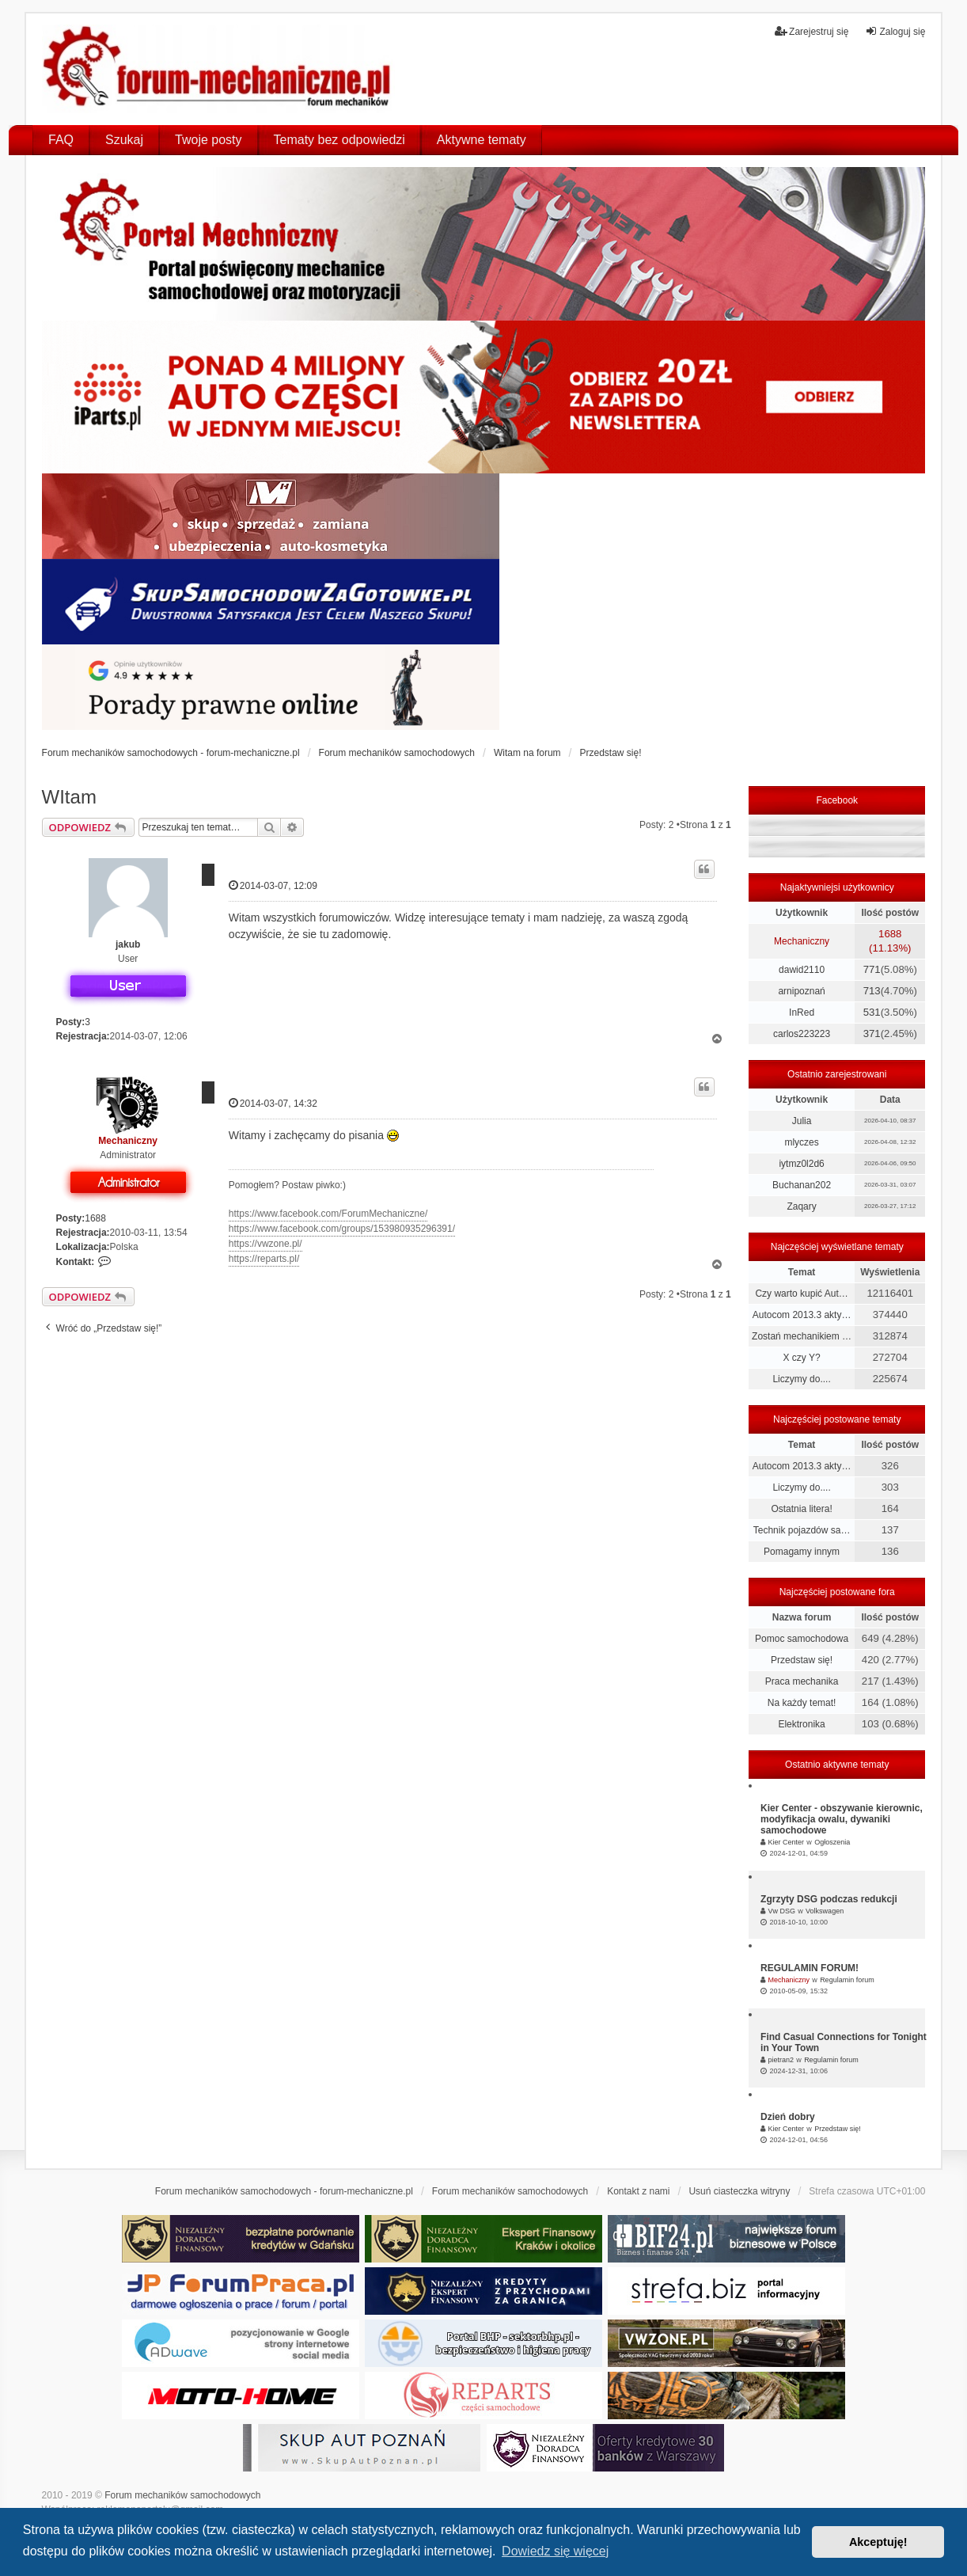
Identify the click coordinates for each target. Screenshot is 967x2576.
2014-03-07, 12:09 (273, 885)
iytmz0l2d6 (801, 1163)
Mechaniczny (127, 1140)
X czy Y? (802, 1357)
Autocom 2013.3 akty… (802, 1314)
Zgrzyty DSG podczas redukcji (828, 1899)
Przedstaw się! (801, 1660)
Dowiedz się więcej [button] (555, 2551)
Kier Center (786, 1842)
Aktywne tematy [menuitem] (481, 139)
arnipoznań (801, 991)
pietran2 (781, 2060)
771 (872, 969)
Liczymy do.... (801, 1379)
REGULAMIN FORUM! (809, 1968)
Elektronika (801, 1724)
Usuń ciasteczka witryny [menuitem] (739, 2191)
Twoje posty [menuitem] (208, 139)
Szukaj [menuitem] (124, 139)
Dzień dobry (787, 2116)
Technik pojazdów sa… (802, 1530)
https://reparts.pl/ (264, 1258)
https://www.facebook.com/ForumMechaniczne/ (328, 1213)
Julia (802, 1121)
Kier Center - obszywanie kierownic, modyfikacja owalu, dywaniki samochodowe (841, 1819)
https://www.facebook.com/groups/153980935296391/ (342, 1228)
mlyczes (801, 1142)
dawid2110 (802, 969)
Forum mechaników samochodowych (182, 2495)
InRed (801, 1012)
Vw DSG (781, 1911)
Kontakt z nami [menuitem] (638, 2191)
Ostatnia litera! (801, 1508)
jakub (128, 944)
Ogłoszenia (832, 1842)
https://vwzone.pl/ (265, 1243)
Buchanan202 (801, 1185)
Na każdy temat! (802, 1702)
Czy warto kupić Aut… (801, 1293)
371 (872, 1033)
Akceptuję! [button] (878, 2542)
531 (872, 1012)
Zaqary (801, 1206)
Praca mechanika (802, 1681)
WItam (69, 796)
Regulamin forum (847, 1980)
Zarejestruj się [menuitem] (811, 31)
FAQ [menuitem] (61, 139)
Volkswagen (825, 1911)
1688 (95, 1218)
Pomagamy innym (802, 1551)
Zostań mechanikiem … (801, 1336)
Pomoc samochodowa (801, 1638)
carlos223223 (801, 1033)
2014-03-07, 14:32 (273, 1103)
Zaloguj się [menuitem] (895, 31)
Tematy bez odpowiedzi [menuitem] (339, 139)
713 (872, 991)
